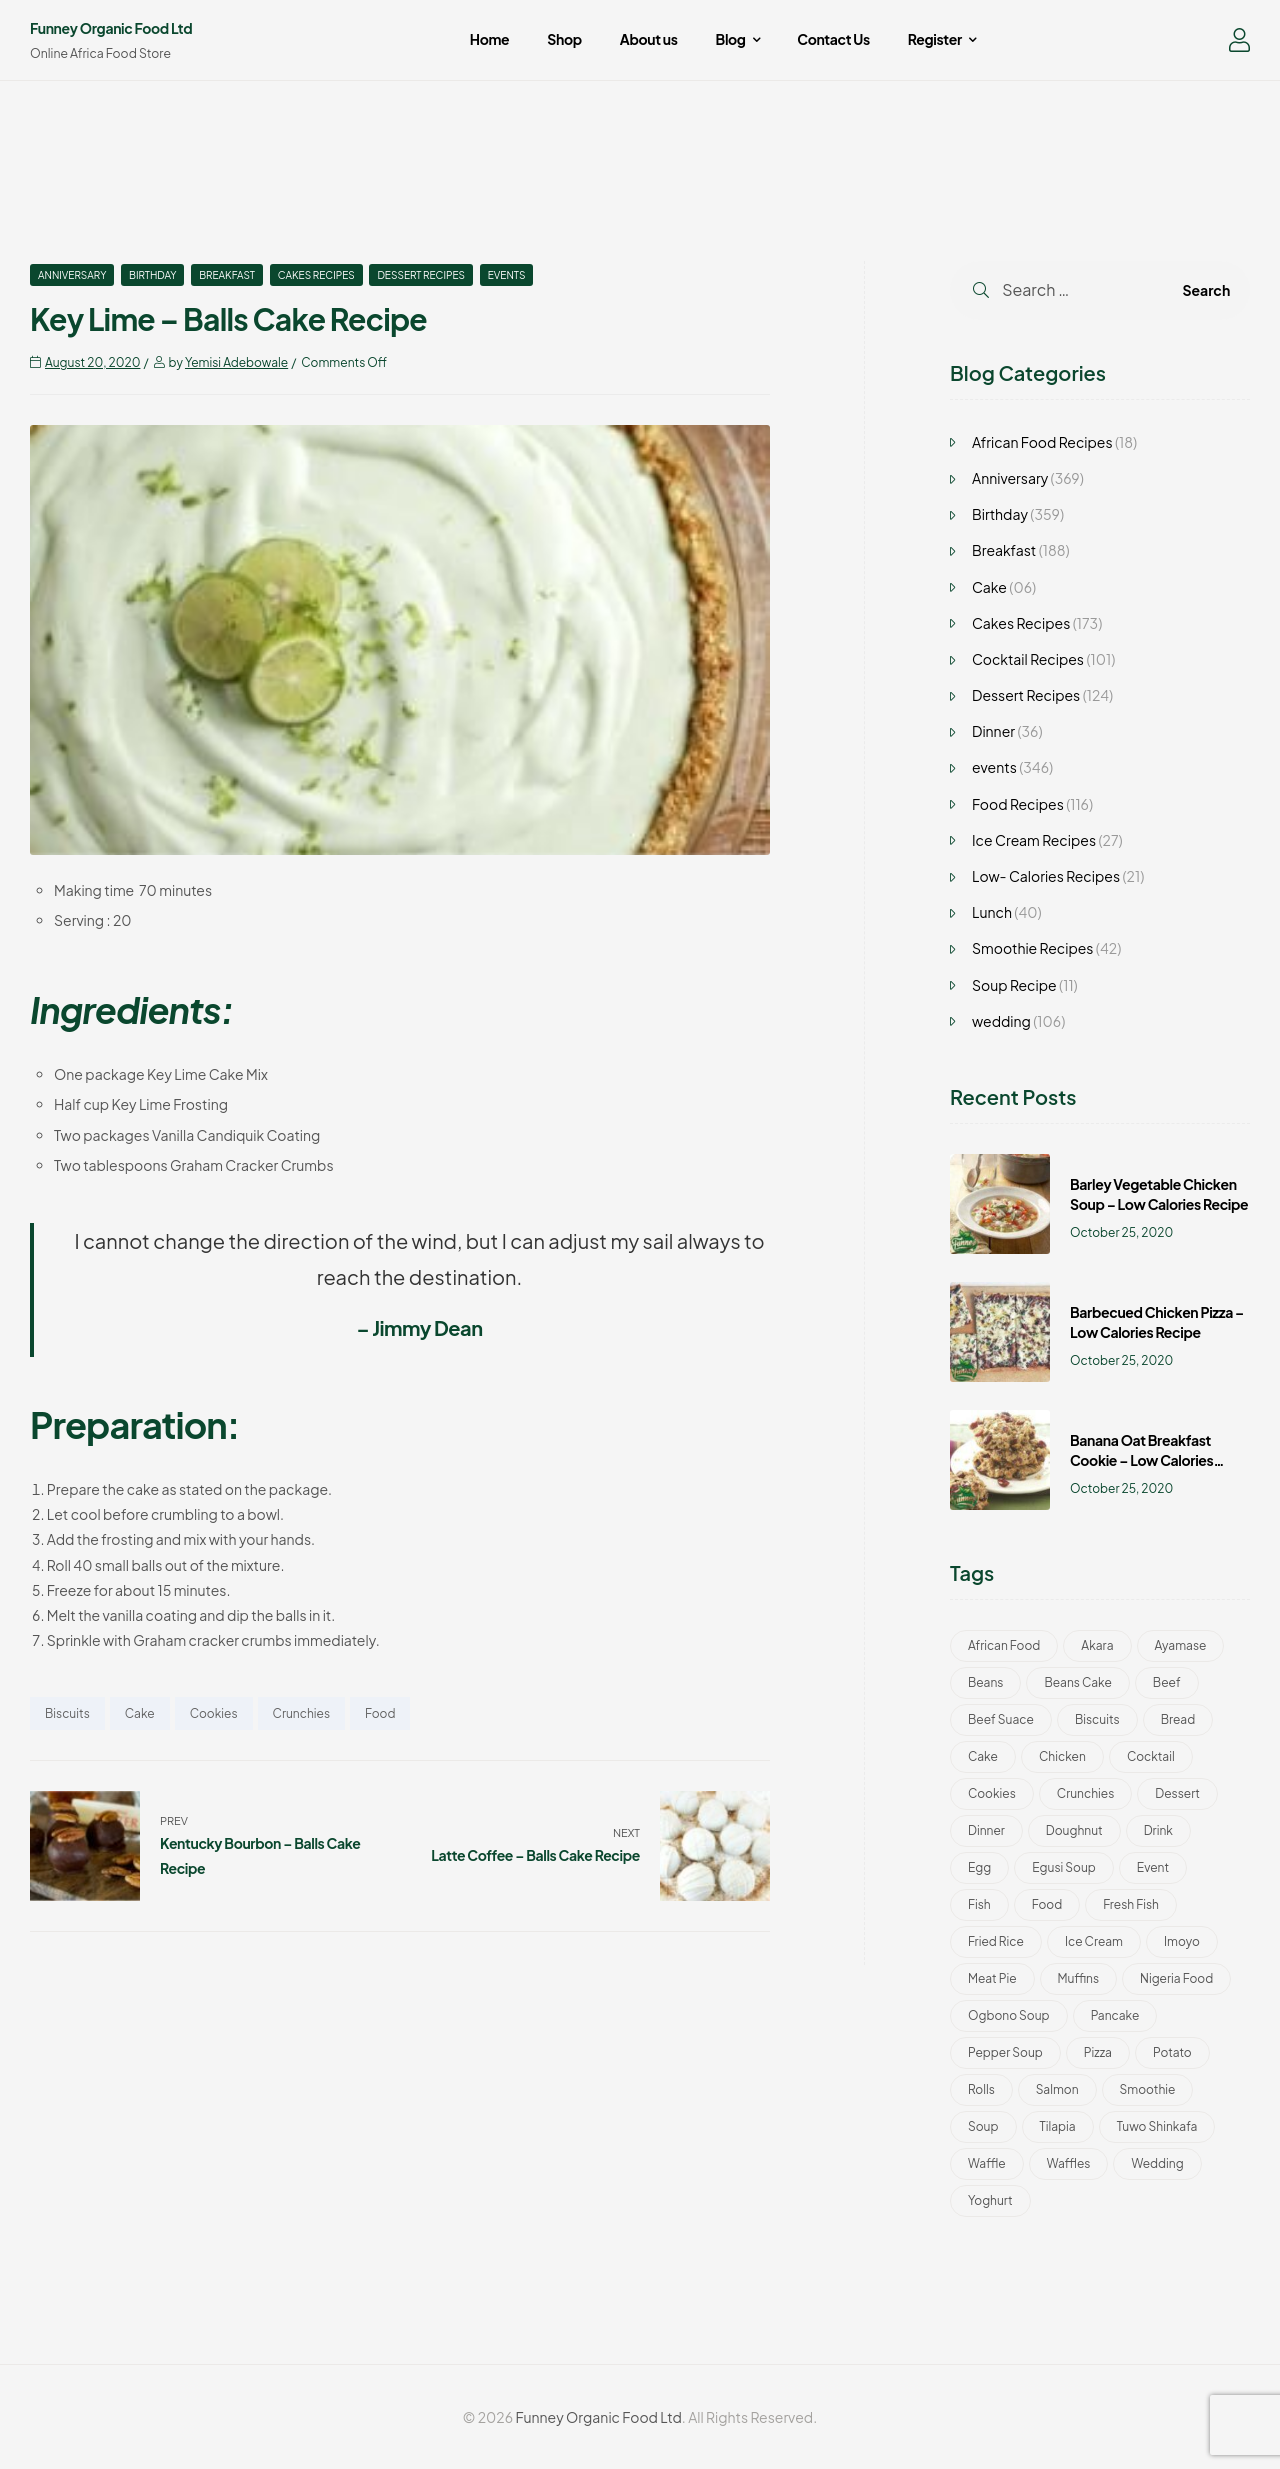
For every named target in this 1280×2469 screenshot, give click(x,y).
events (507, 275)
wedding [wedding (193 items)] (1157, 2163)
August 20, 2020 (92, 362)
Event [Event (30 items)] (1153, 1867)
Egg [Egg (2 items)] (979, 1867)
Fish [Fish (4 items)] (979, 1904)
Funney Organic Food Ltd (111, 28)
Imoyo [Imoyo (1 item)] (1182, 1941)
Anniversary (72, 275)
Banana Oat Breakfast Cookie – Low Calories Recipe (1141, 1450)
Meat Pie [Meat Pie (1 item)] (992, 1978)
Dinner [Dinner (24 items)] (986, 1830)
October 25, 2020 (1121, 1232)
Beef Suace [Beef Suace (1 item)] (1001, 1719)
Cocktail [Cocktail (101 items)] (1151, 1756)
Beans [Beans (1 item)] (985, 1682)
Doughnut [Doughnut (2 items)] (1074, 1830)
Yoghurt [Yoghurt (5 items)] (990, 2200)
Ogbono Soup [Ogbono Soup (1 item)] (1009, 2015)
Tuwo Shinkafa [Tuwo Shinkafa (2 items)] (1157, 2126)
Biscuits (67, 1713)
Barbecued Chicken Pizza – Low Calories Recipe (1157, 1322)
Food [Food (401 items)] (1047, 1904)
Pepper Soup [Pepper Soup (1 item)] (1005, 2052)
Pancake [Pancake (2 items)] (1115, 2015)
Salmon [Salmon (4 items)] (1057, 2089)
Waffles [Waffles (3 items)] (1069, 2163)
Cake (140, 1713)
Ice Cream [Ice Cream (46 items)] (1094, 1941)
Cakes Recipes (316, 275)
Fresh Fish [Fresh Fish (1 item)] (1131, 1904)
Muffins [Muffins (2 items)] (1078, 1978)
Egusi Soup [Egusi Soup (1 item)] (1064, 1867)
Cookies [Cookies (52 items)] (992, 1793)
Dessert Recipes (421, 275)
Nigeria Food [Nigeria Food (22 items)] (1176, 1978)
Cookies (214, 1713)
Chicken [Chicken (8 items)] (1062, 1756)
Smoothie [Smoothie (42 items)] (1148, 2089)
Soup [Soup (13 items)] (983, 2126)
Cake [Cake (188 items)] (983, 1756)
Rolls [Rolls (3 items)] (981, 2089)
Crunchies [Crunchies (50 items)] (1086, 1793)
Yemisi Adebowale (236, 362)
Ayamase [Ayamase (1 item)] (1181, 1645)
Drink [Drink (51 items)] (1158, 1830)
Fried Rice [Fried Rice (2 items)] (996, 1941)
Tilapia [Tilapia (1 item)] (1058, 2126)
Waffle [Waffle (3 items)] (987, 2163)
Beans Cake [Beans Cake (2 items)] (1077, 1682)
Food (380, 1713)
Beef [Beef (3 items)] (1167, 1682)
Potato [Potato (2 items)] (1172, 2052)
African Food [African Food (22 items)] (1004, 1645)
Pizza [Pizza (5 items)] (1098, 2052)
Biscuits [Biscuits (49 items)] (1097, 1719)
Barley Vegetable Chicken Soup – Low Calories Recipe (1159, 1194)
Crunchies (302, 1713)
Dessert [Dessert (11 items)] (1177, 1793)
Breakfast (227, 275)
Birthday (152, 275)
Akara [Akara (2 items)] (1097, 1645)
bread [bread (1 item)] (1178, 1719)
